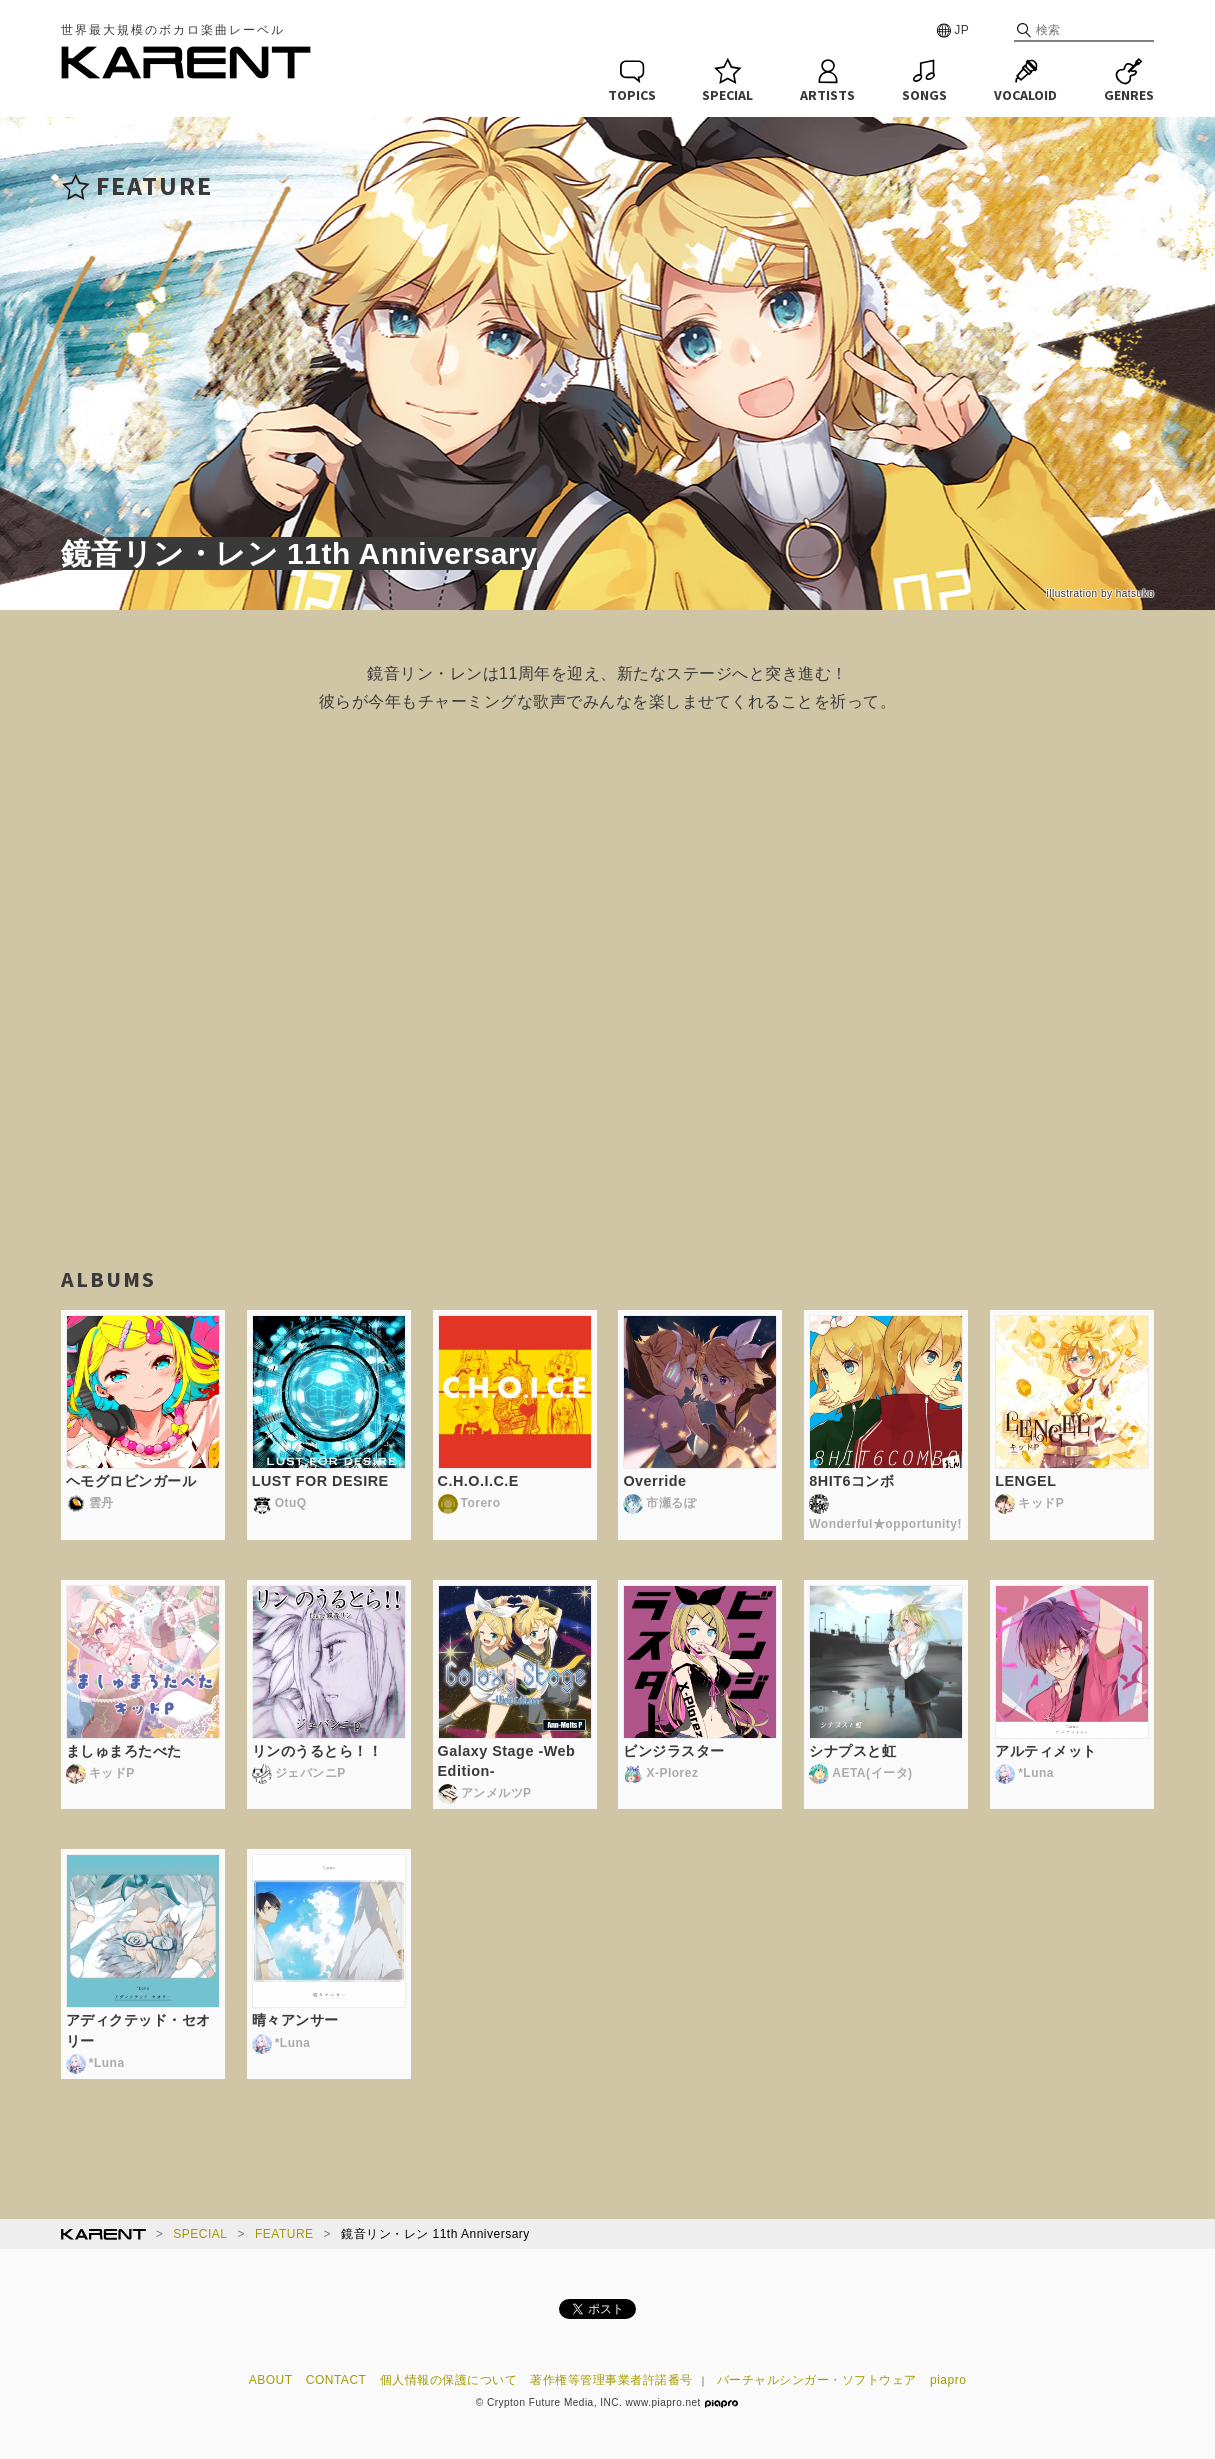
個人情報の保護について (449, 2380)
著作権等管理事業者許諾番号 (611, 2380)
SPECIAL (200, 2234)
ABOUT (271, 2380)
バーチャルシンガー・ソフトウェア (817, 2380)
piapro (948, 2380)
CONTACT (336, 2380)
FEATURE (284, 2234)
